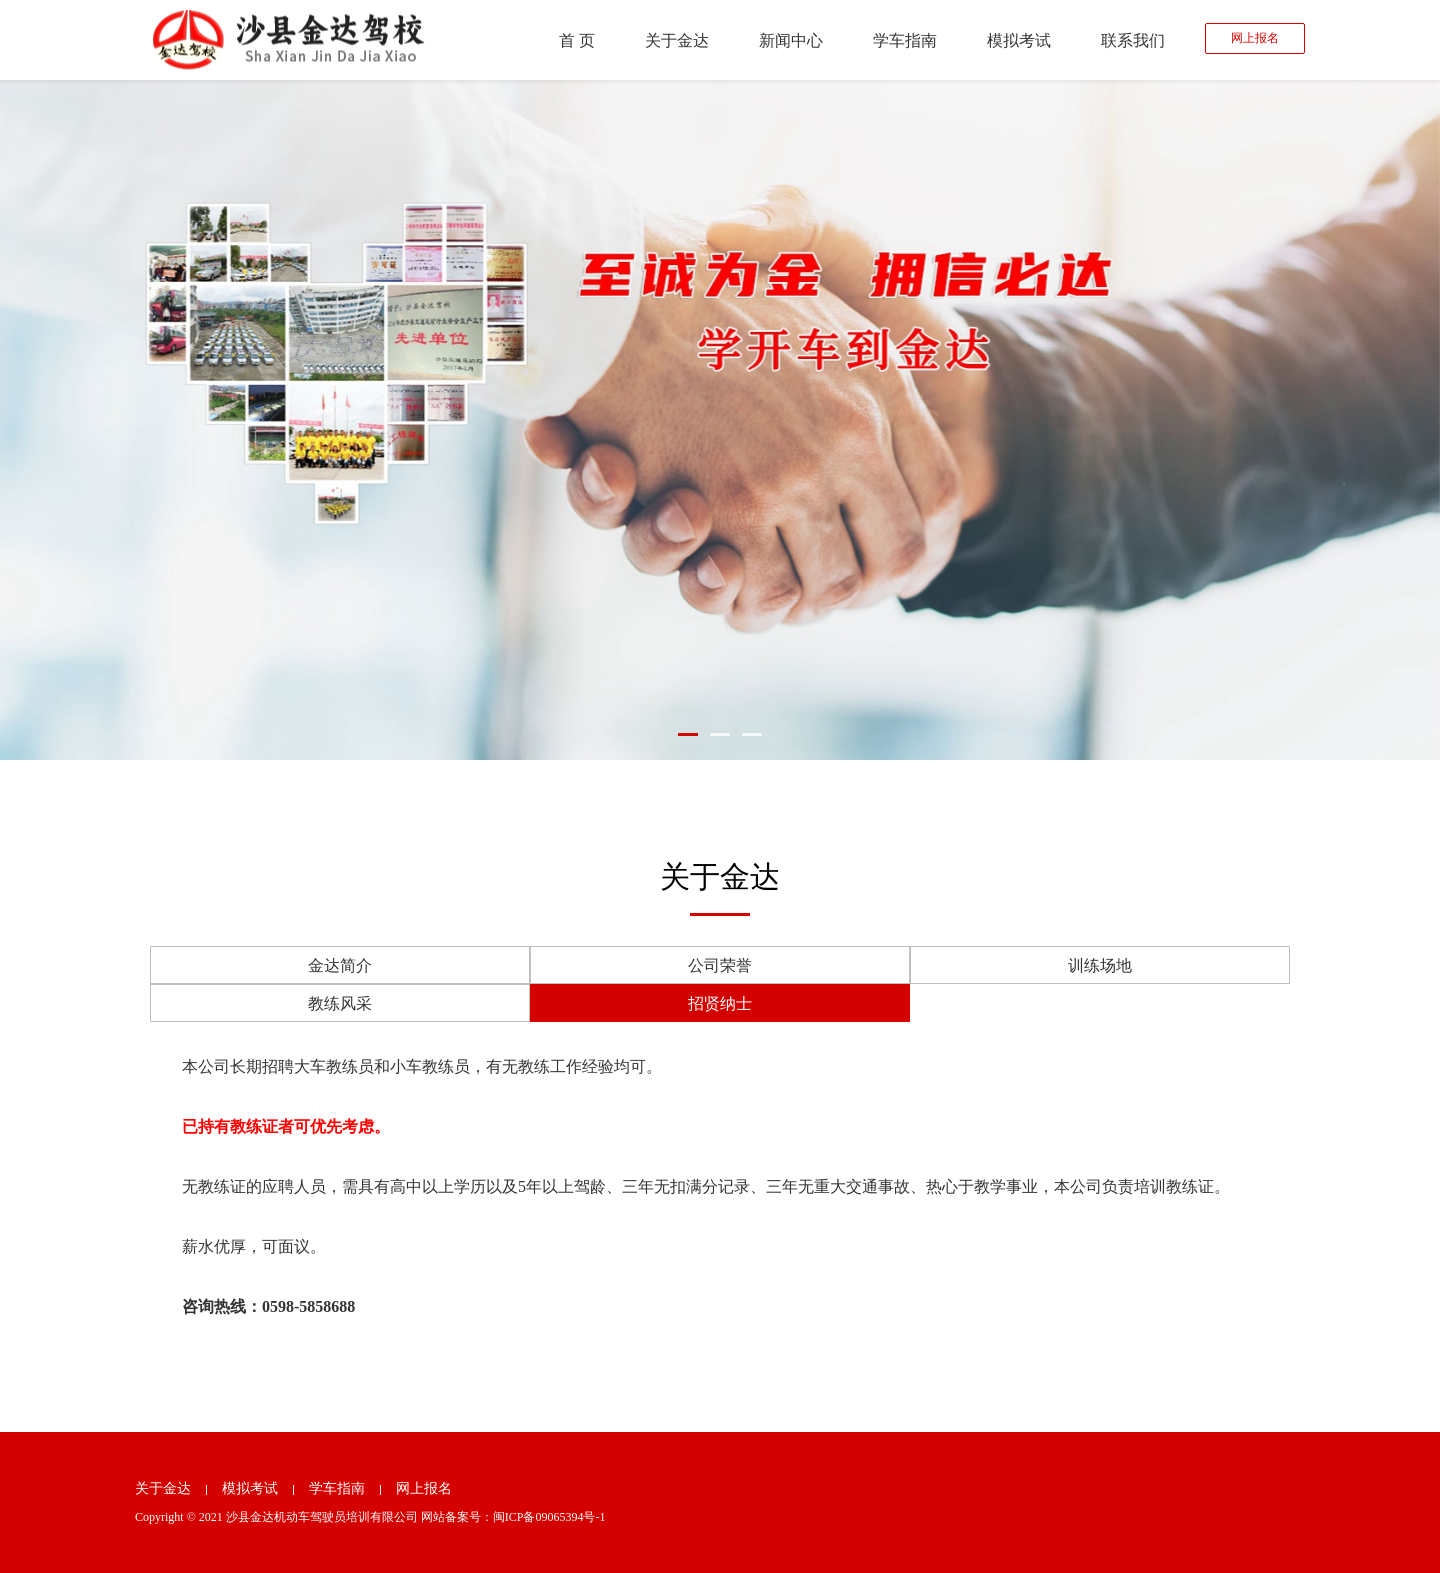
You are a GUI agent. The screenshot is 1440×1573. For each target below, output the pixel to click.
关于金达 (677, 40)
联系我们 (1133, 40)
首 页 (577, 40)
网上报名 (1255, 38)
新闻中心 (791, 40)
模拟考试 (1019, 40)
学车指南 (905, 40)
